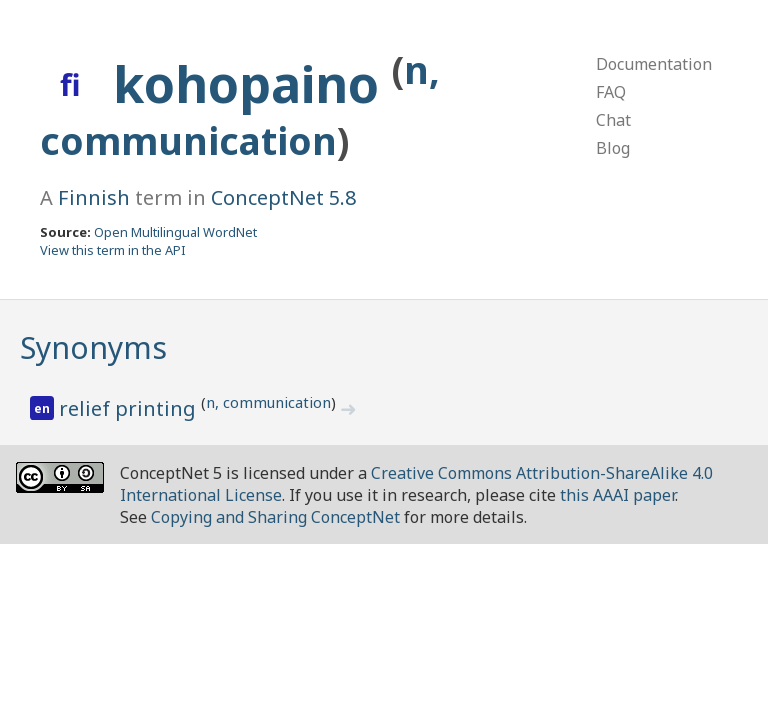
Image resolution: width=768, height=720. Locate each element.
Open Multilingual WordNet (175, 232)
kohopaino (252, 84)
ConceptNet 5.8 (283, 197)
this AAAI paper (617, 495)
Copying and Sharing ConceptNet (275, 517)
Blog (613, 148)
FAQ (611, 92)
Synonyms (93, 347)
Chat (613, 120)
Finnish (94, 197)
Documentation (654, 64)
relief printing (130, 408)
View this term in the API (113, 250)
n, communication (268, 402)
